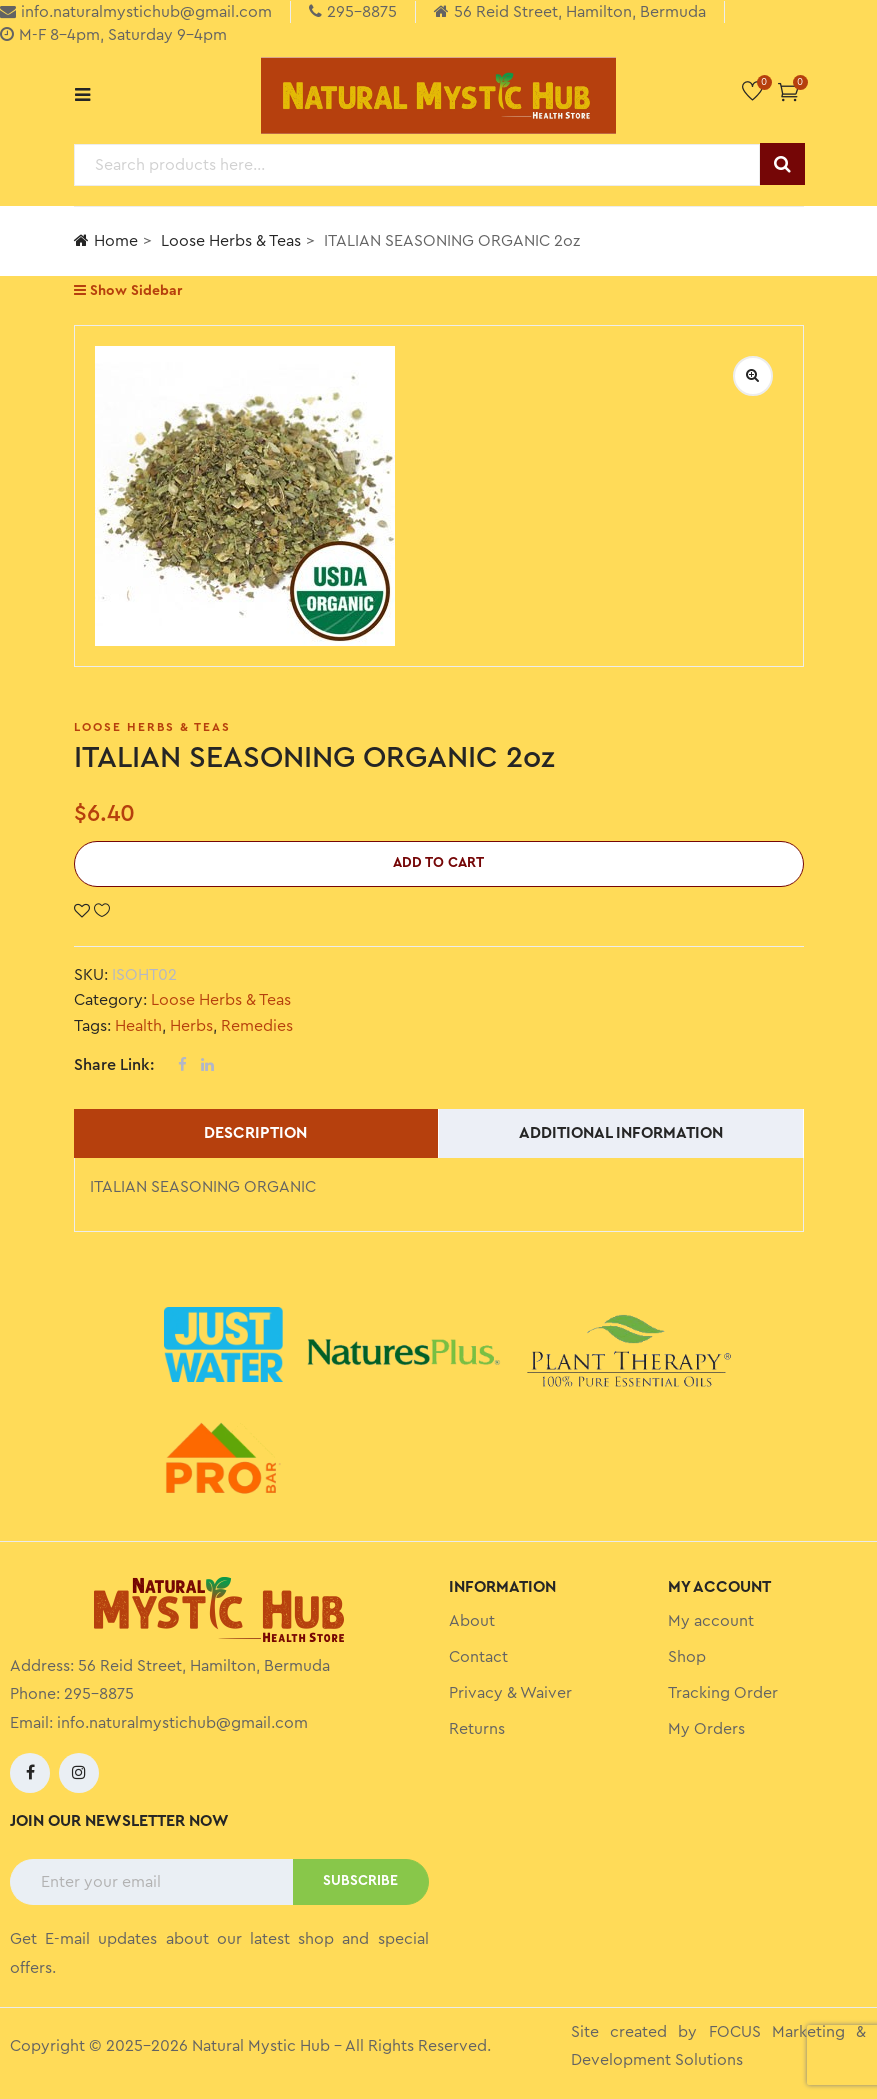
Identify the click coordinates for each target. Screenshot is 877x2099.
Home (106, 240)
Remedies (257, 1026)
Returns (477, 1729)
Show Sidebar (128, 290)
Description (255, 1133)
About (472, 1621)
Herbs (191, 1026)
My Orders (706, 1729)
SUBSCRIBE (360, 1881)
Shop (687, 1657)
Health (138, 1026)
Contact (478, 1657)
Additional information (621, 1133)
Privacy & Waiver (510, 1693)
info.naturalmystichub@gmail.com (182, 1723)
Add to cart (438, 863)
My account (711, 1621)
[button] (788, 91)
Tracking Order (723, 1693)
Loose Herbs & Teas (231, 241)
